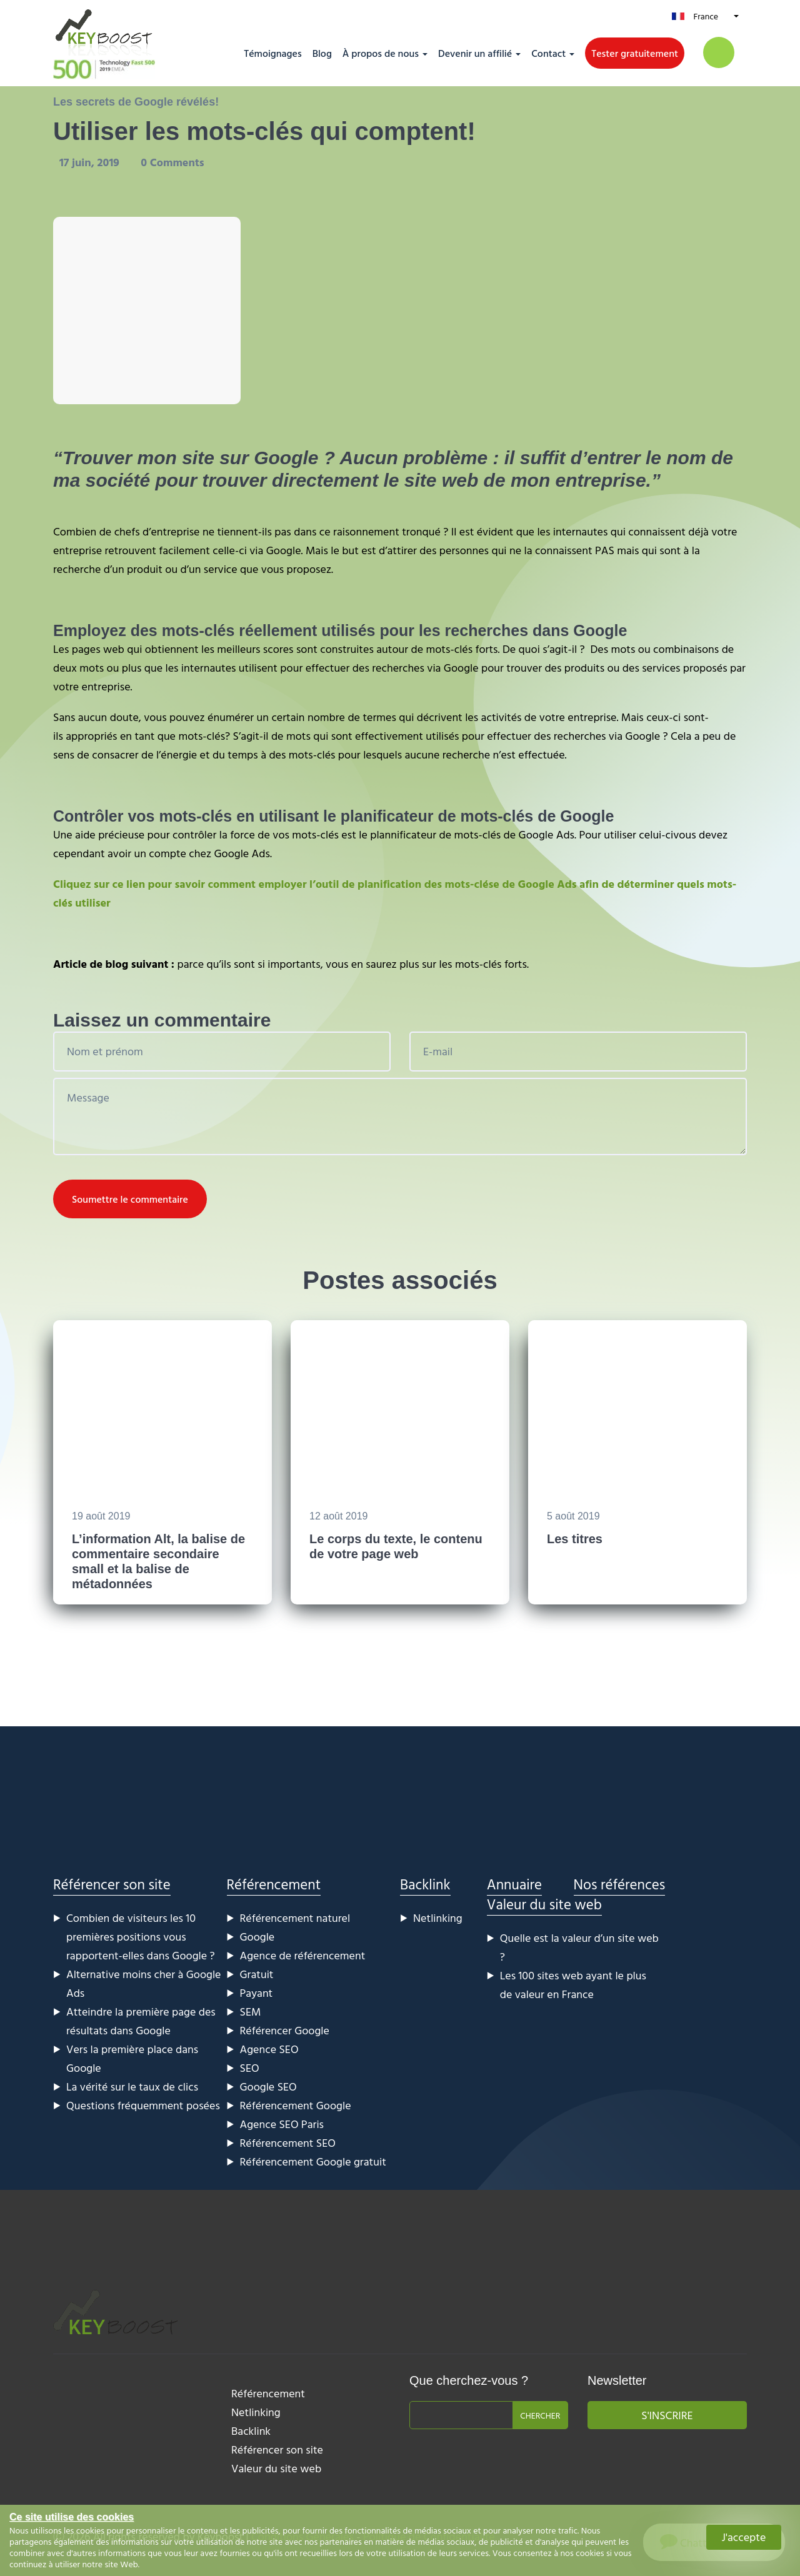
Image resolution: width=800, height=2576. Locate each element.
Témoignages (272, 53)
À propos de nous (380, 53)
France (705, 15)
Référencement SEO (288, 2142)
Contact (548, 53)
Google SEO (268, 2086)
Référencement (274, 1884)
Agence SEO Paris (282, 2124)
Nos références (620, 1884)
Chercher (540, 2415)
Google (257, 1936)
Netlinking (437, 1917)
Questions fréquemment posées (143, 2105)
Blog (322, 53)
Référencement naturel (295, 1917)
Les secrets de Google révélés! (136, 102)
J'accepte (744, 2537)
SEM (250, 2011)
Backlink (425, 1884)
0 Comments (172, 162)
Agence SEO (269, 2049)
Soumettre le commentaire (130, 1198)
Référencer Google (284, 2030)
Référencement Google (295, 2105)
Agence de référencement (303, 1955)
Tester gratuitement (634, 53)
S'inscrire (666, 2415)
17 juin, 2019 (90, 162)
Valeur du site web (544, 1904)
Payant (256, 1992)
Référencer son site (112, 1884)
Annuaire (514, 1884)
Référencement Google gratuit (313, 2161)
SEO (249, 2067)
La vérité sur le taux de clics (132, 2086)
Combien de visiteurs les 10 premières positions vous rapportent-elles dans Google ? (140, 1936)
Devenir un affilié (475, 53)
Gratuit (257, 1974)
